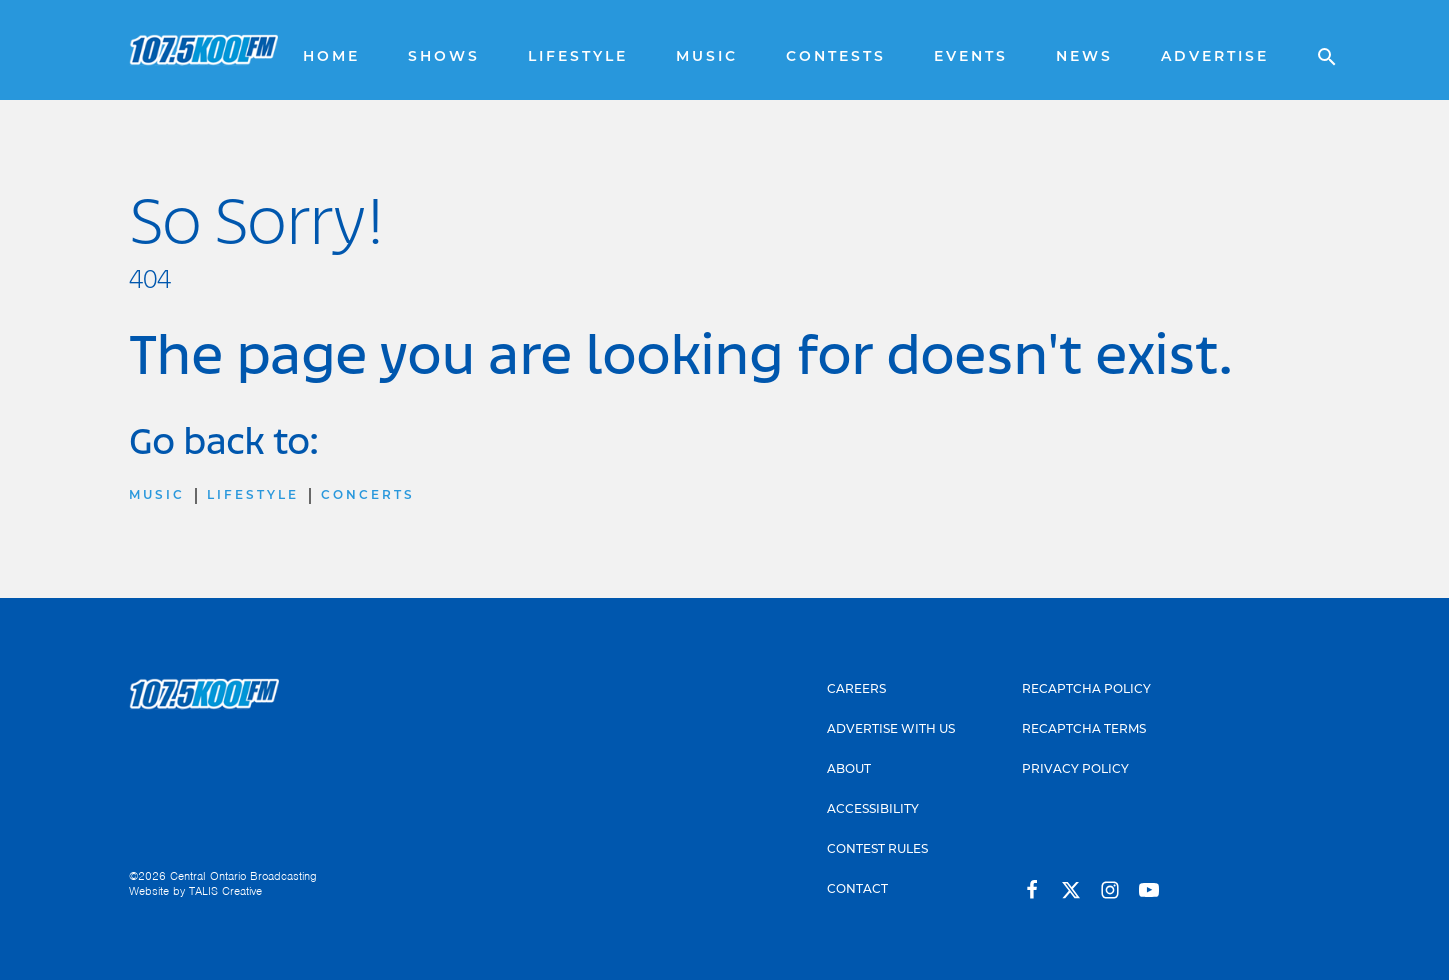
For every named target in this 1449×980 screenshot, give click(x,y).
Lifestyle (578, 56)
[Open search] (1317, 50)
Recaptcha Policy (1086, 688)
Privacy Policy (1075, 768)
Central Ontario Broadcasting (243, 876)
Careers (856, 688)
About (849, 768)
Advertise (1215, 56)
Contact (857, 888)
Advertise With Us (891, 728)
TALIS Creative (225, 891)
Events (971, 56)
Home (331, 56)
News (1084, 56)
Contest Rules (877, 848)
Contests (836, 56)
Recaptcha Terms (1084, 728)
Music (707, 56)
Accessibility (873, 808)
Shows (444, 56)
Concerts (368, 494)
